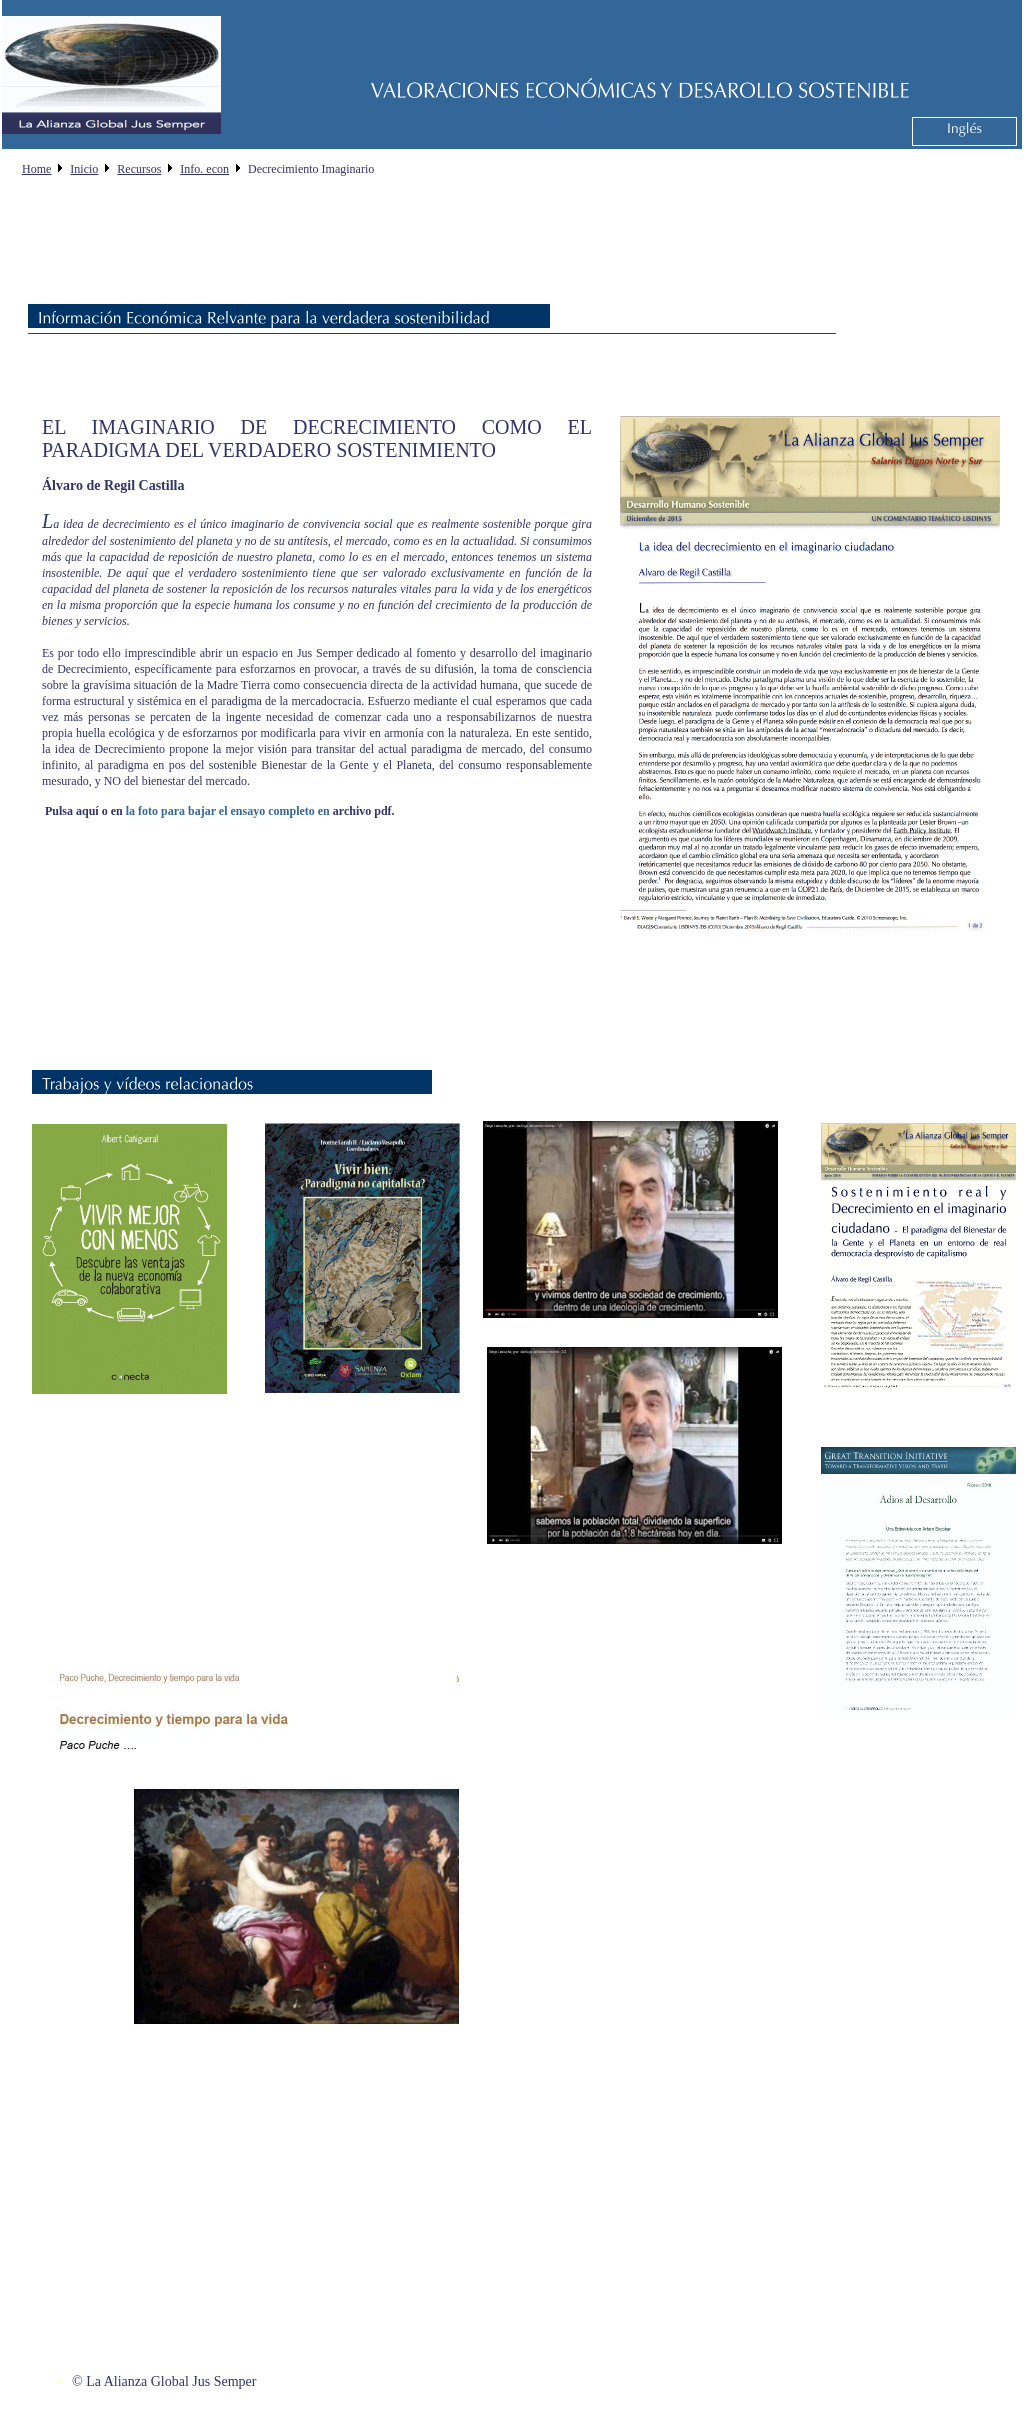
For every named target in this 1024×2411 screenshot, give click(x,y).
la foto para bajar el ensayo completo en (228, 811)
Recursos (139, 169)
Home (36, 169)
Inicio (84, 169)
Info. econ (204, 169)
